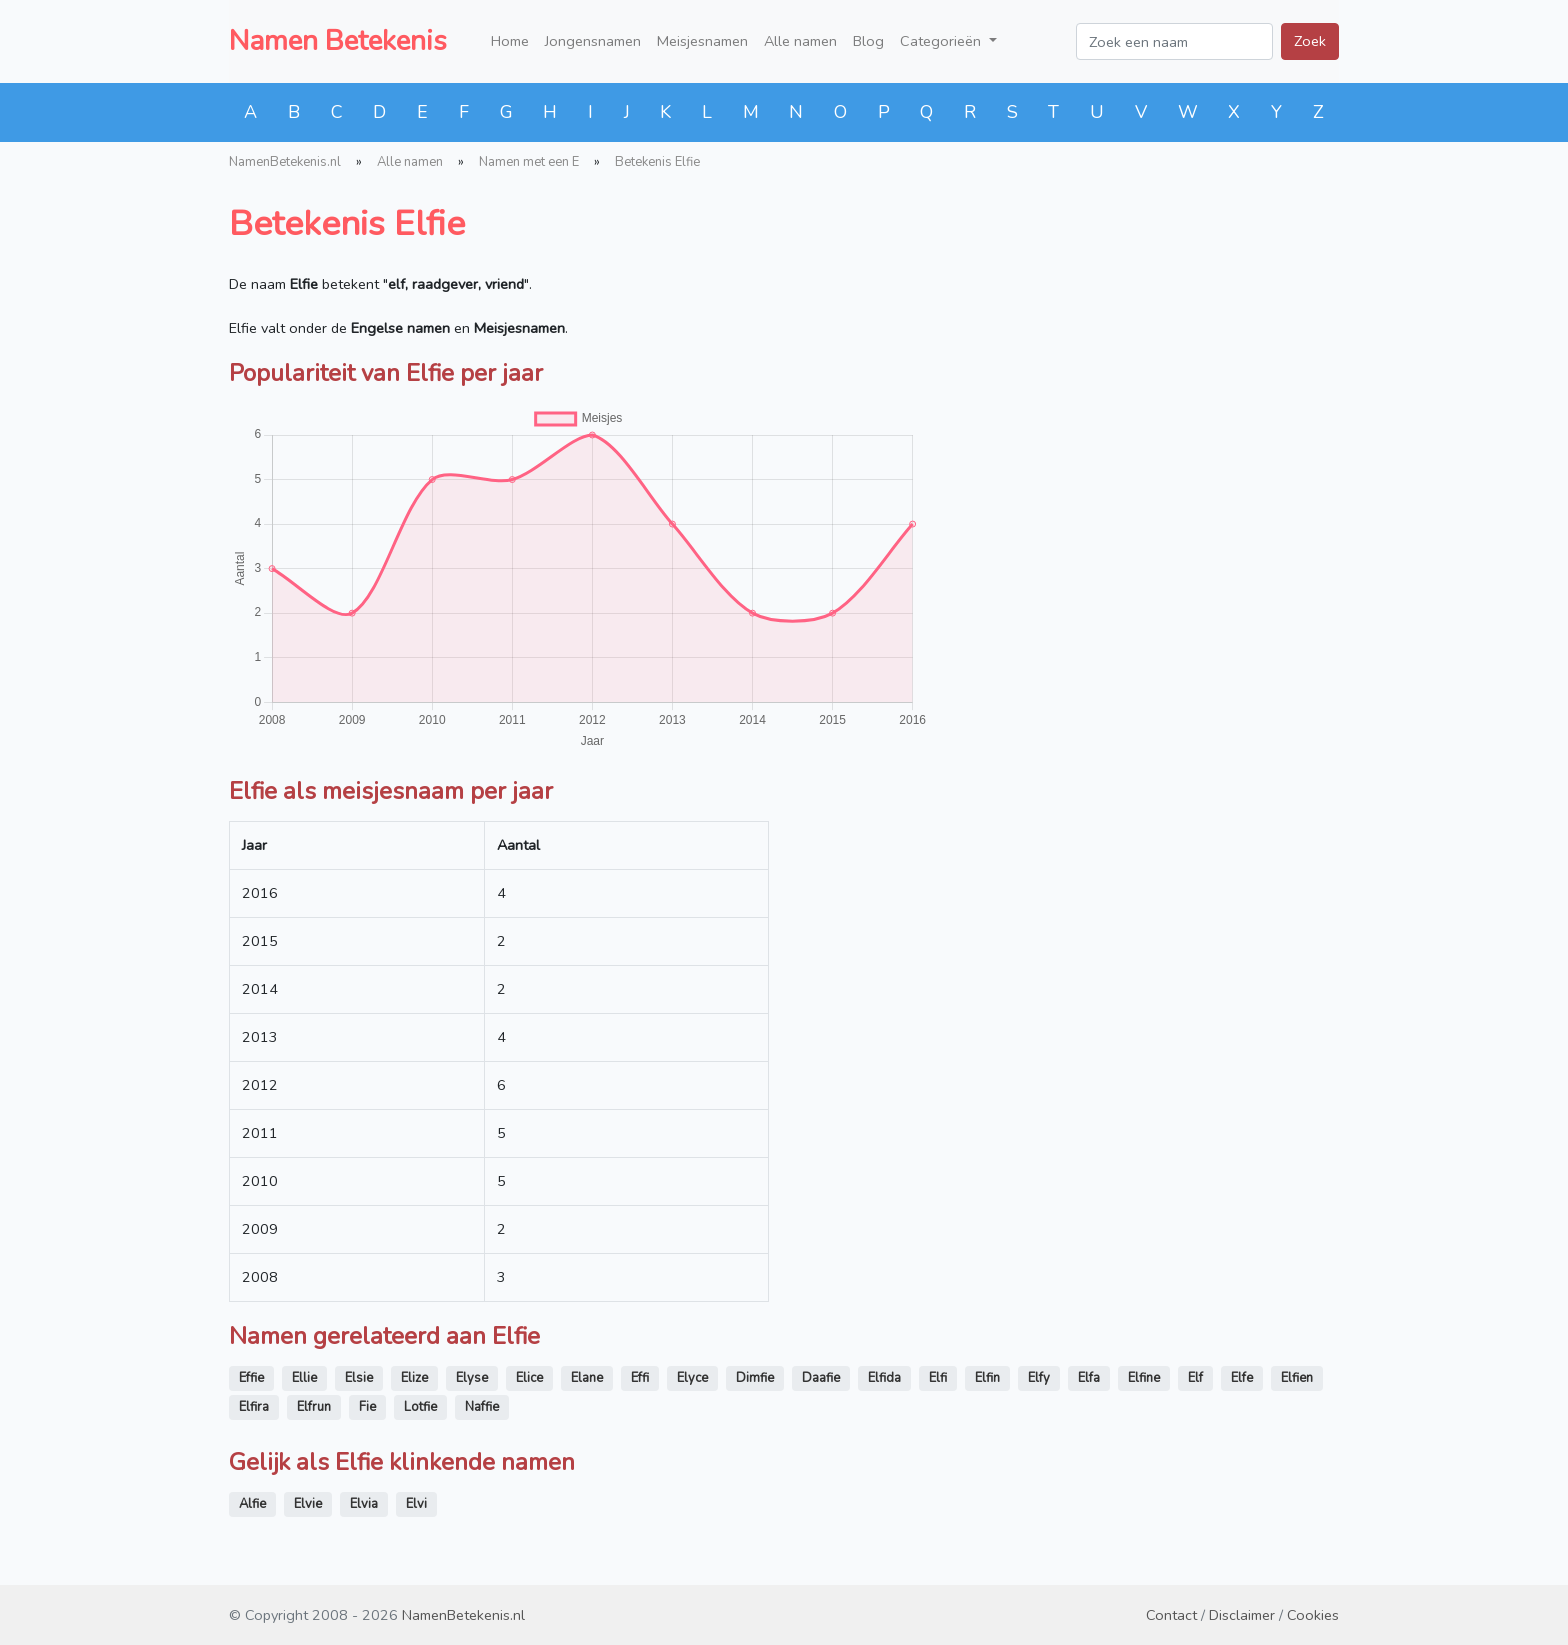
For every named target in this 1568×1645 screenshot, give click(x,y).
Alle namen (800, 41)
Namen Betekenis (338, 41)
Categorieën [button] (942, 41)
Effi (640, 1378)
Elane (587, 1378)
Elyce (692, 1378)
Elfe (1242, 1378)
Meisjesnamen (702, 41)
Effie (251, 1378)
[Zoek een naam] (1174, 41)
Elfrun (314, 1407)
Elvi (416, 1504)
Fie (367, 1407)
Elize (414, 1378)
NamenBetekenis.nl (285, 162)
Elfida (884, 1378)
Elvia (364, 1504)
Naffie (482, 1407)
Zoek (1310, 41)
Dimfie (755, 1378)
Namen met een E (529, 162)
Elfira (254, 1407)
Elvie (308, 1504)
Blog (868, 41)
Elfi (938, 1378)
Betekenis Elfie (657, 162)
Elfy (1039, 1378)
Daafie (821, 1378)
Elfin (987, 1378)
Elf (1195, 1378)
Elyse (472, 1378)
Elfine (1144, 1378)
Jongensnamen (593, 41)
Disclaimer (1242, 1615)
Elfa (1089, 1378)
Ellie (304, 1378)
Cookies (1313, 1615)
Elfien (1297, 1378)
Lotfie (420, 1407)
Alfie (252, 1504)
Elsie (359, 1378)
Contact (1171, 1615)
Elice (529, 1378)
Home (510, 41)
